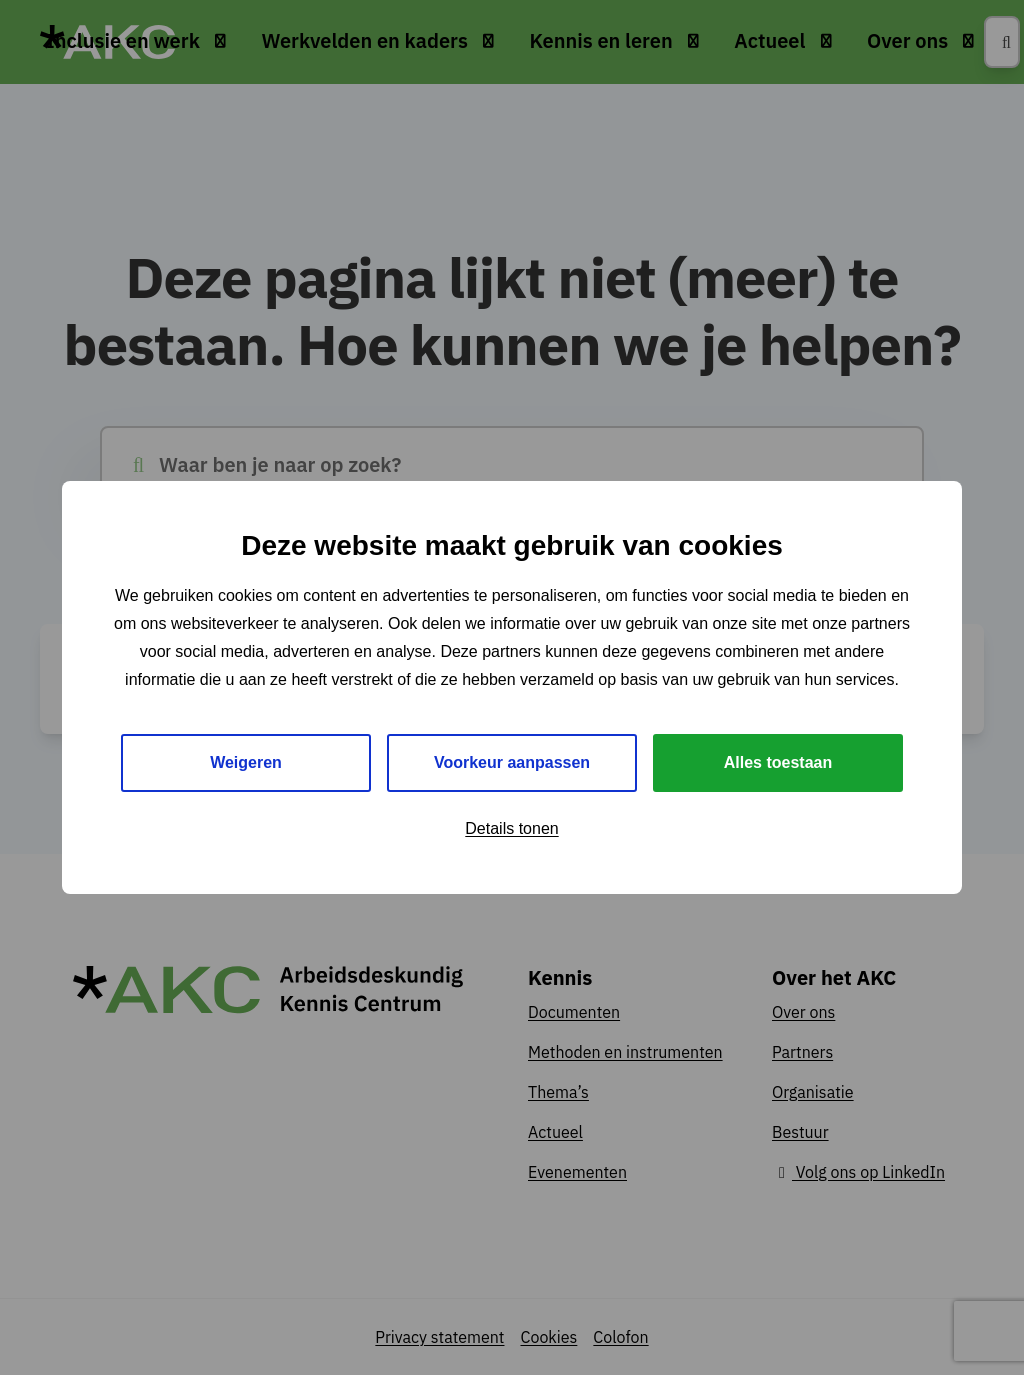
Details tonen (511, 828)
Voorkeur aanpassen (512, 762)
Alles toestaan (778, 762)
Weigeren (246, 762)
